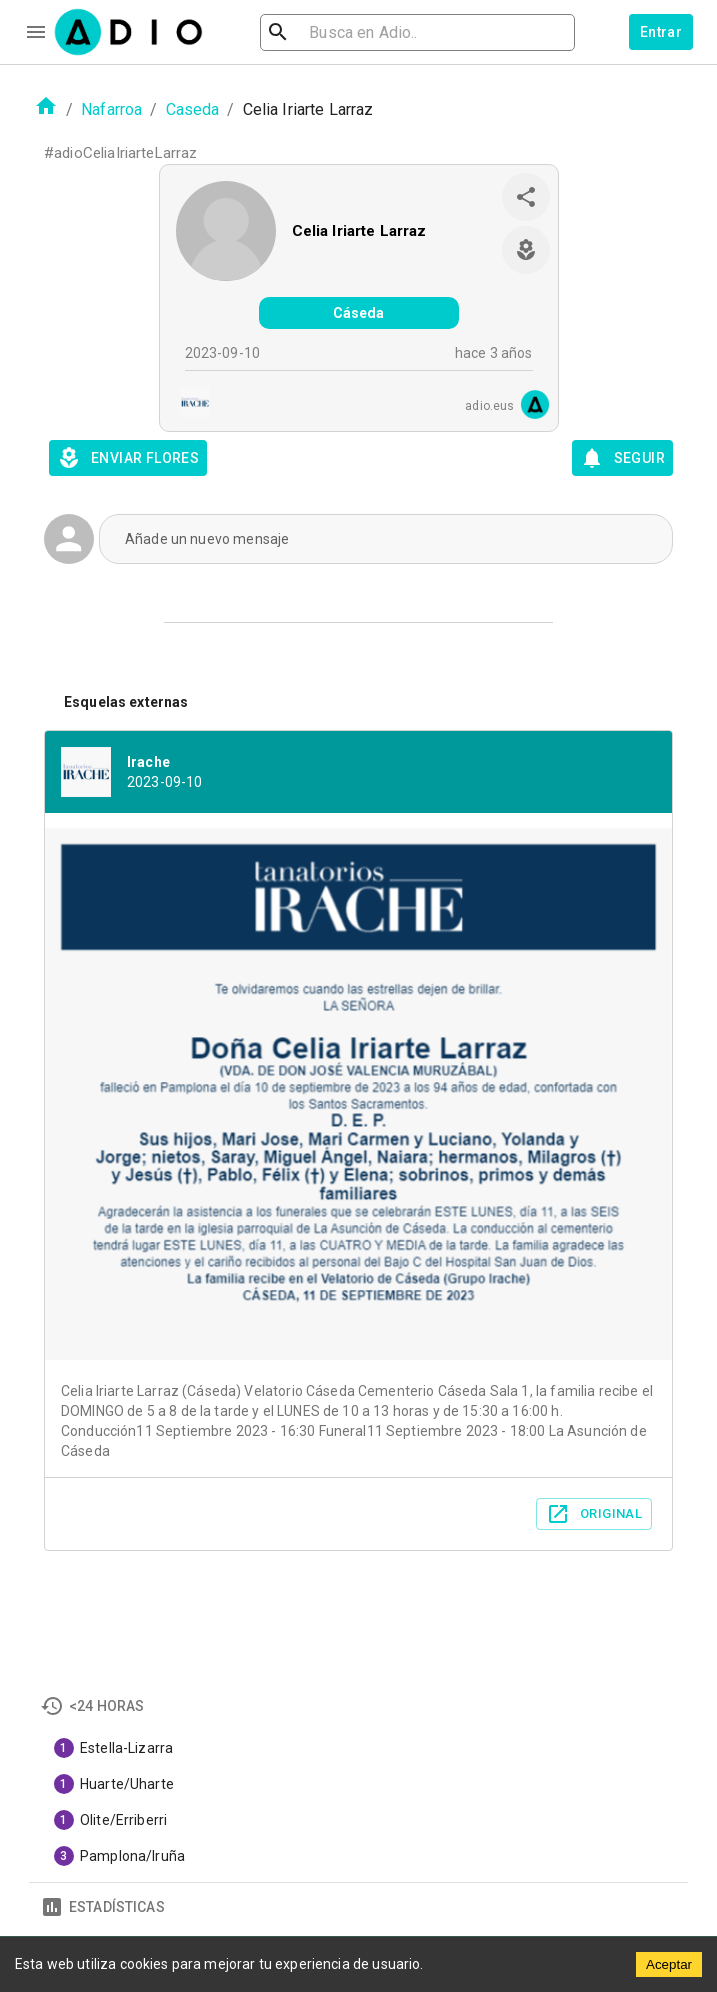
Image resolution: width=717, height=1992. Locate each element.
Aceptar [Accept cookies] (669, 1964)
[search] (343, 32)
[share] (526, 197)
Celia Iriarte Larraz (359, 231)
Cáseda (359, 313)
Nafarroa (111, 109)
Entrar (661, 32)
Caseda (193, 109)
